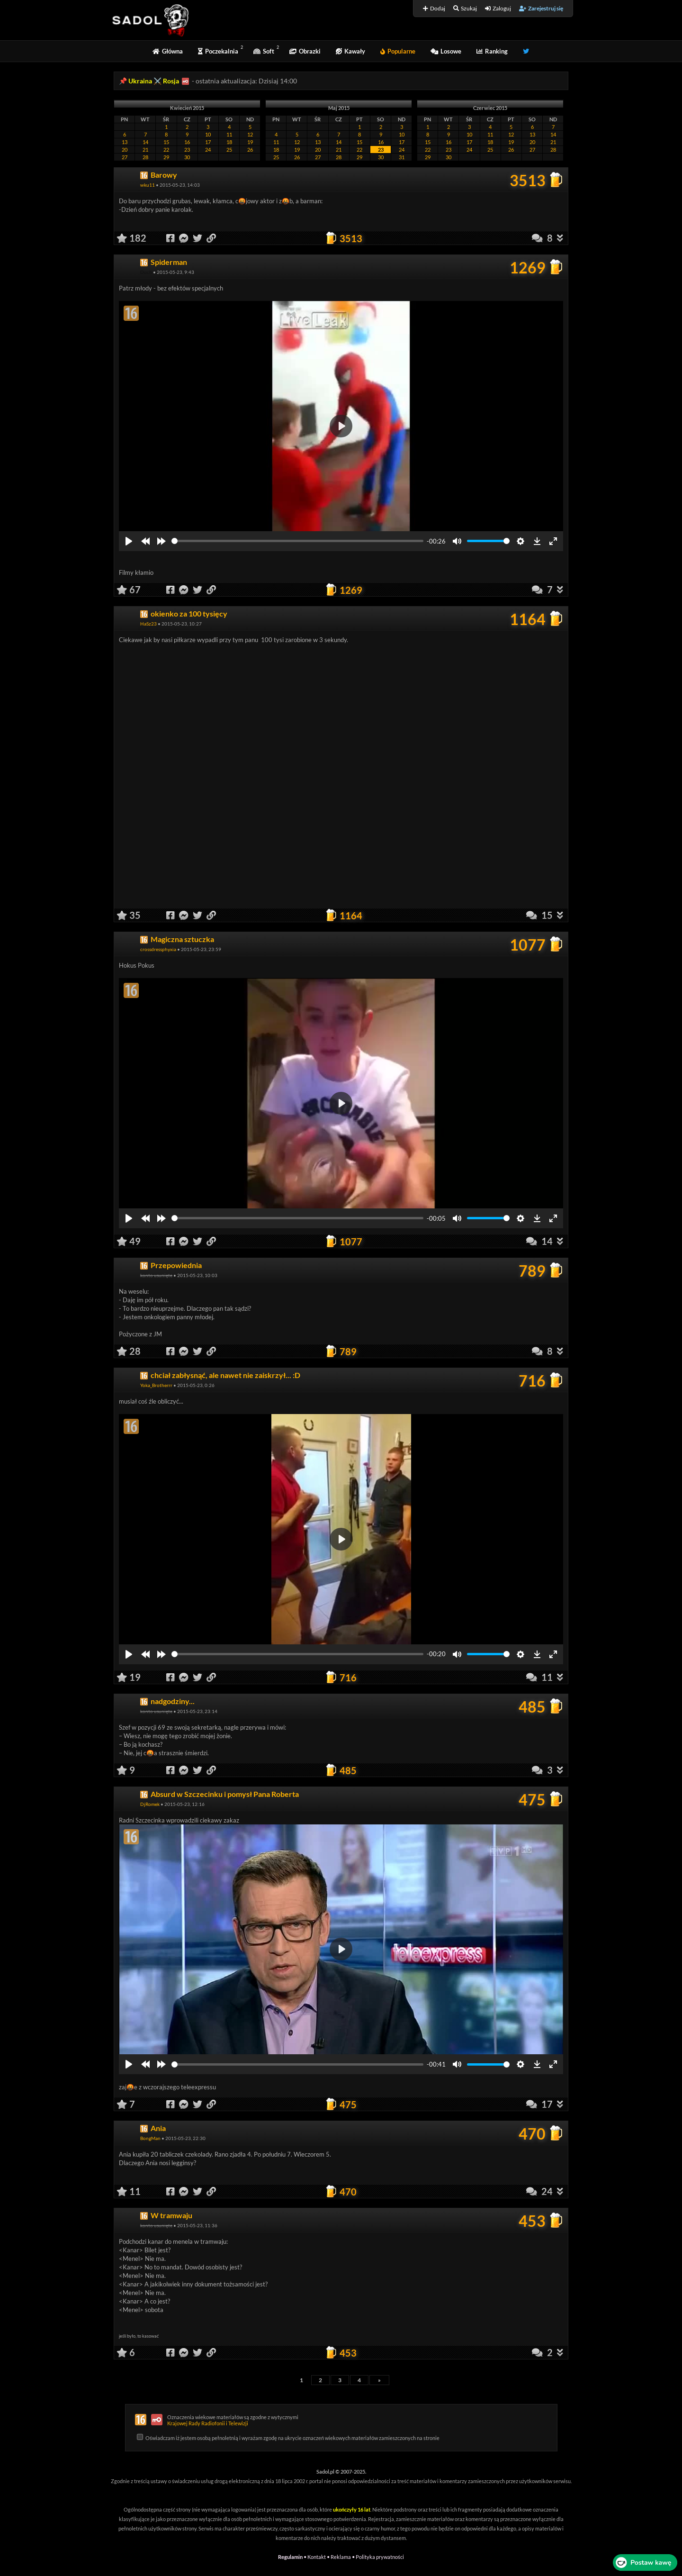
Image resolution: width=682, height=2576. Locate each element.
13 (124, 142)
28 (145, 157)
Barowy (164, 174)
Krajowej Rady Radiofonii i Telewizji (207, 2423)
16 (187, 142)
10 (208, 134)
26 (250, 149)
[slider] (297, 540)
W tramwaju (171, 2215)
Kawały (350, 51)
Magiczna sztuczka (182, 938)
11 (229, 134)
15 (166, 142)
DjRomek (150, 1804)
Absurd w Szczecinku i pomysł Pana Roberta (225, 1793)
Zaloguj (498, 8)
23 (187, 149)
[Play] (128, 541)
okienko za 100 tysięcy (189, 613)
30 (187, 157)
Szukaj (465, 8)
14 (145, 142)
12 (250, 134)
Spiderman (169, 261)
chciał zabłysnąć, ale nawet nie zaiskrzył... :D (225, 1374)
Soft (263, 51)
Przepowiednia (176, 1265)
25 (229, 149)
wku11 (147, 185)
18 (229, 142)
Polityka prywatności (380, 2557)
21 (145, 149)
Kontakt (316, 2557)
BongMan (150, 2138)
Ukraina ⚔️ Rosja (153, 81)
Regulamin (290, 2557)
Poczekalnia (218, 51)
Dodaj (434, 8)
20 (124, 149)
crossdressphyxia (158, 949)
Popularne (397, 51)
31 (401, 157)
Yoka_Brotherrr (156, 1385)
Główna (168, 51)
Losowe (446, 51)
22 (166, 149)
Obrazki (305, 51)
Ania (158, 2127)
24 (208, 149)
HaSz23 (148, 623)
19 (250, 142)
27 (124, 157)
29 (166, 157)
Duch (146, 272)
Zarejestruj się (541, 8)
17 (208, 142)
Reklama (341, 2557)
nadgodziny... (173, 1700)
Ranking (492, 51)
